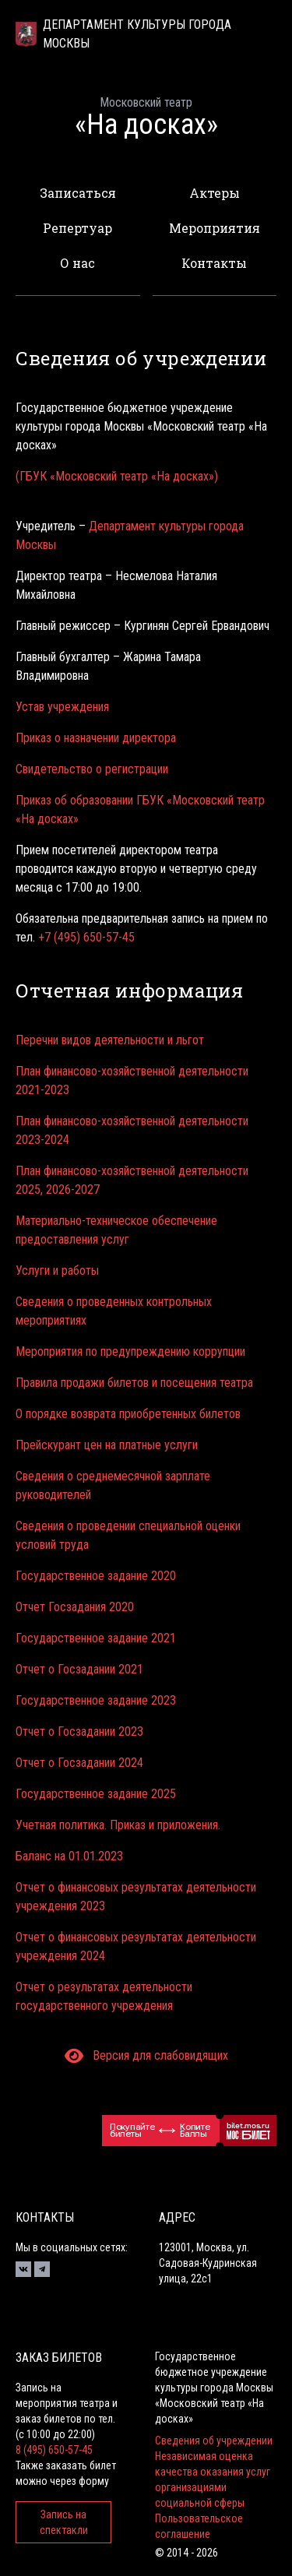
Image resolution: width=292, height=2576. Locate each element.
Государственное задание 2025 (96, 1793)
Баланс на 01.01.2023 (69, 1856)
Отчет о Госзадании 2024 (79, 1762)
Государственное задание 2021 (96, 1638)
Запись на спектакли (64, 2522)
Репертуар (77, 228)
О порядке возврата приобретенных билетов (128, 1413)
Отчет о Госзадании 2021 (79, 1669)
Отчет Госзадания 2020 (75, 1606)
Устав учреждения (62, 706)
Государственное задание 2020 (96, 1575)
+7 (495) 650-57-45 (86, 937)
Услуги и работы (57, 1270)
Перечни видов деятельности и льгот (110, 1040)
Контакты (214, 263)
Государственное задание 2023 (96, 1700)
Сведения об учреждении (214, 2440)
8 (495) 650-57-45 (54, 2450)
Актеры (214, 193)
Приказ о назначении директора (96, 737)
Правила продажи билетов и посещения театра (134, 1382)
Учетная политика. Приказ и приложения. (118, 1825)
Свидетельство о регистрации (92, 769)
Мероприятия (214, 228)
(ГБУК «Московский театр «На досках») (117, 476)
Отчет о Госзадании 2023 (79, 1731)
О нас (77, 263)
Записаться (78, 193)
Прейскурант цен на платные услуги (107, 1445)
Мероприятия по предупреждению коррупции (130, 1351)
